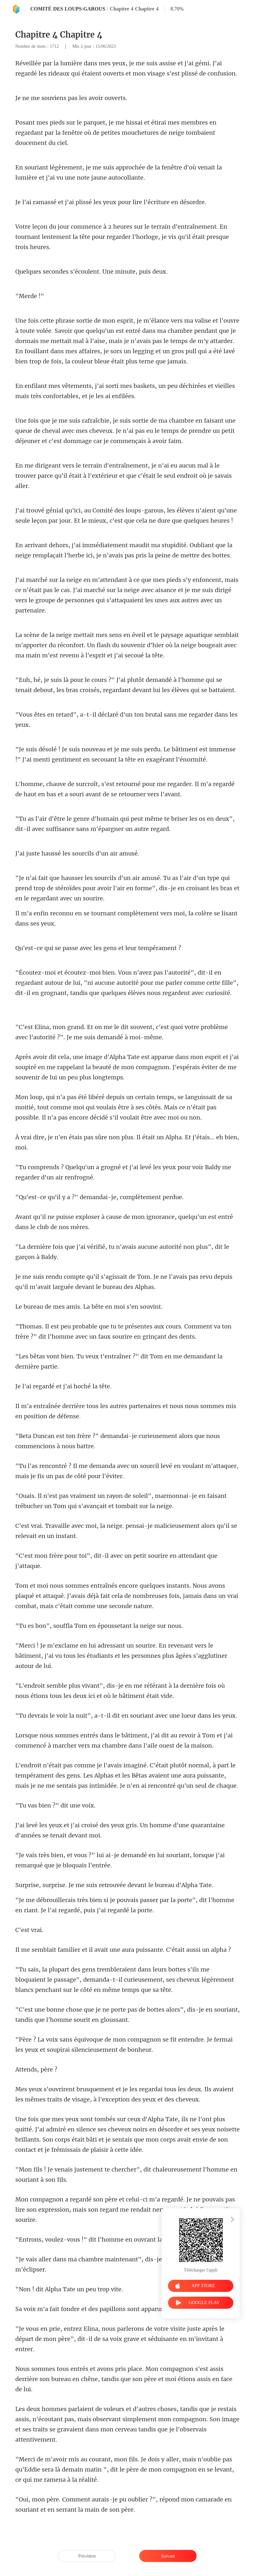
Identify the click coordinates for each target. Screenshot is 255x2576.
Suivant (168, 2556)
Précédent (87, 2556)
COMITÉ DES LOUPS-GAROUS (67, 8)
